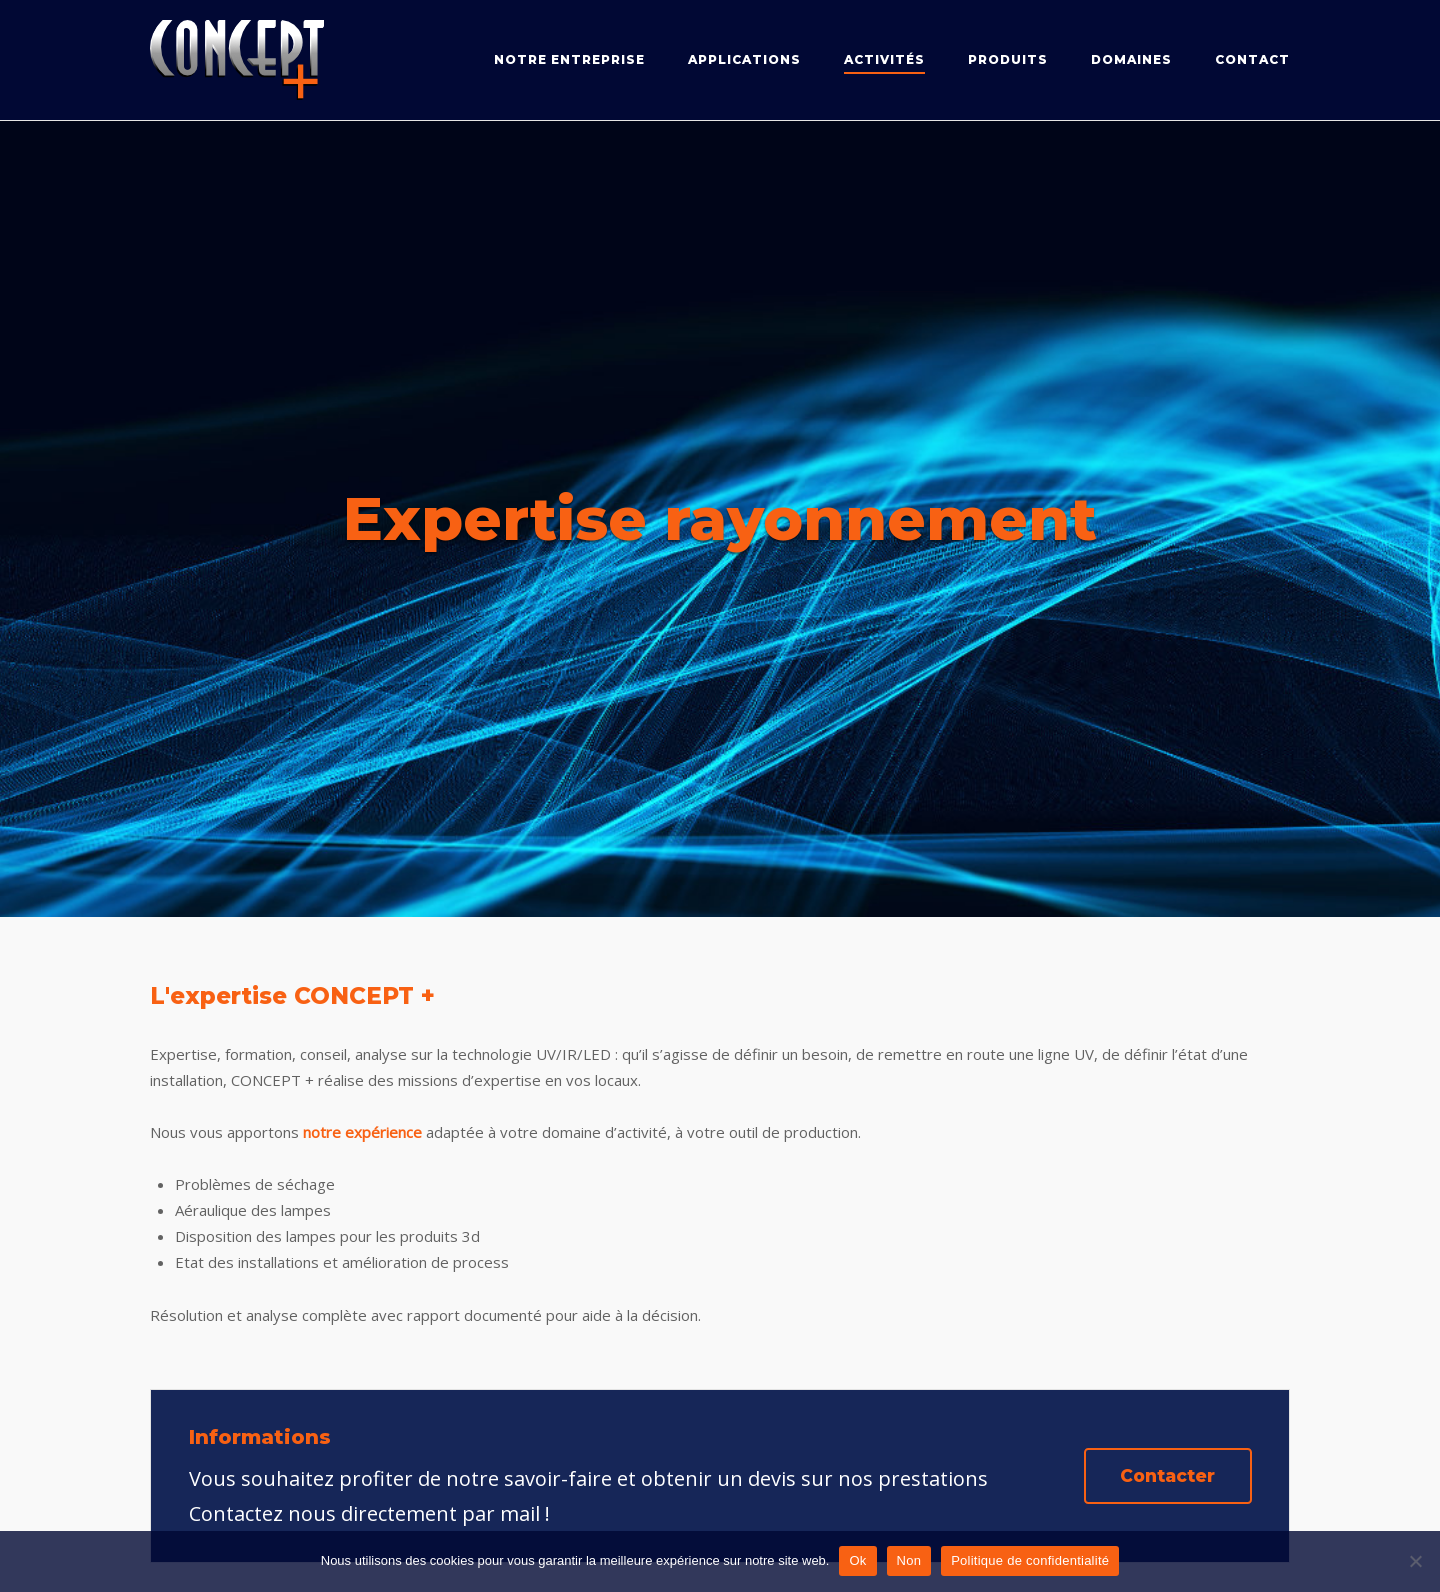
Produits (1008, 59)
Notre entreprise (569, 59)
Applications (744, 59)
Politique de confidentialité (1030, 1560)
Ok (857, 1560)
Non (909, 1560)
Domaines (1131, 59)
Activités (884, 59)
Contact (1252, 59)
